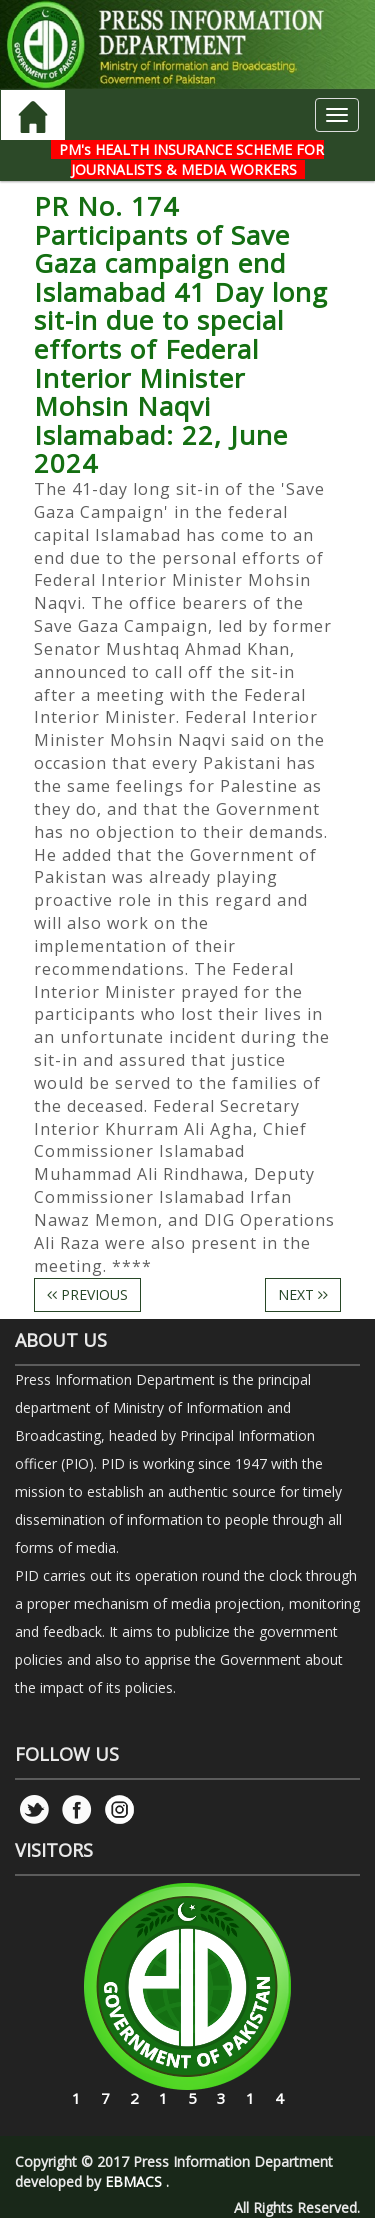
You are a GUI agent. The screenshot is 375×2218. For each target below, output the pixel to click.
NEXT (303, 1294)
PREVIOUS (87, 1294)
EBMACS (133, 2181)
